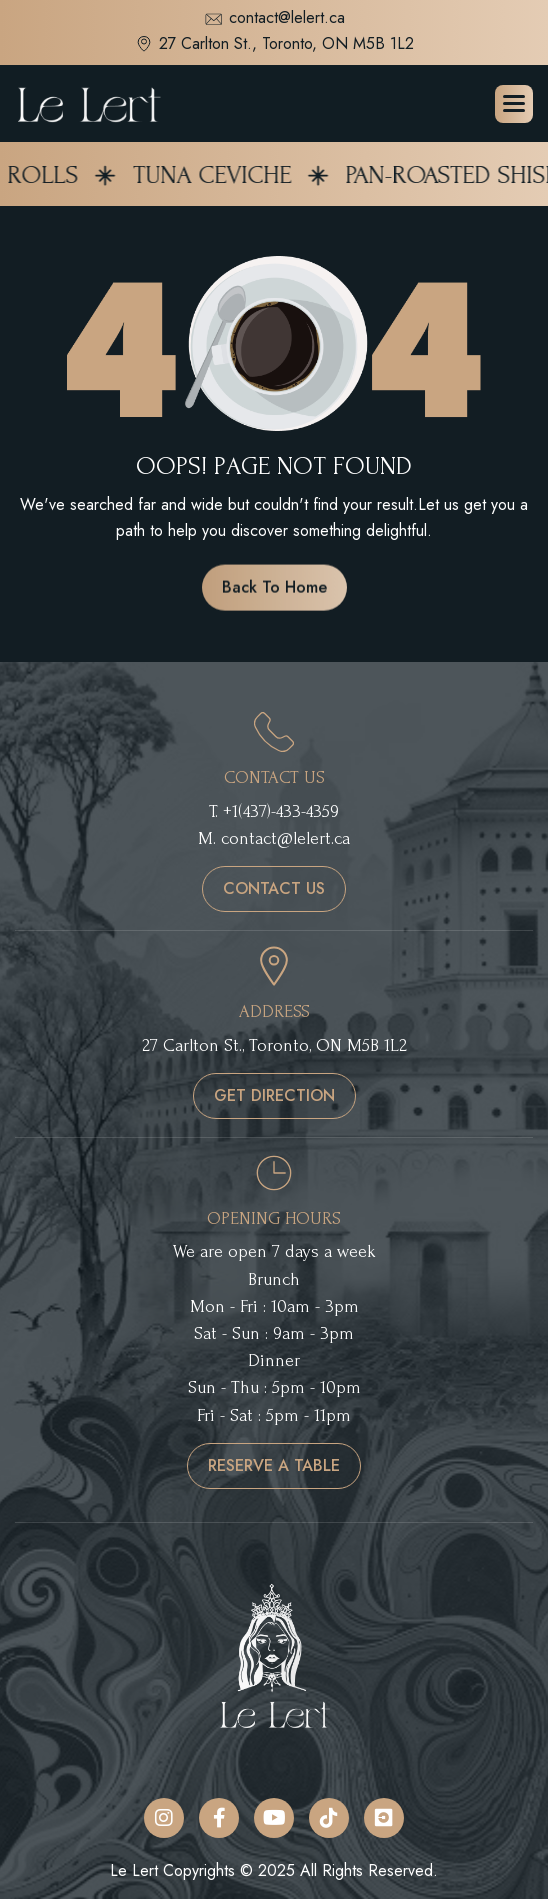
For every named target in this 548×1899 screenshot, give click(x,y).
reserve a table (274, 1465)
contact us (274, 888)
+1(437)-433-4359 (281, 811)
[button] (514, 104)
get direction (274, 1095)
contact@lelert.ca (274, 19)
